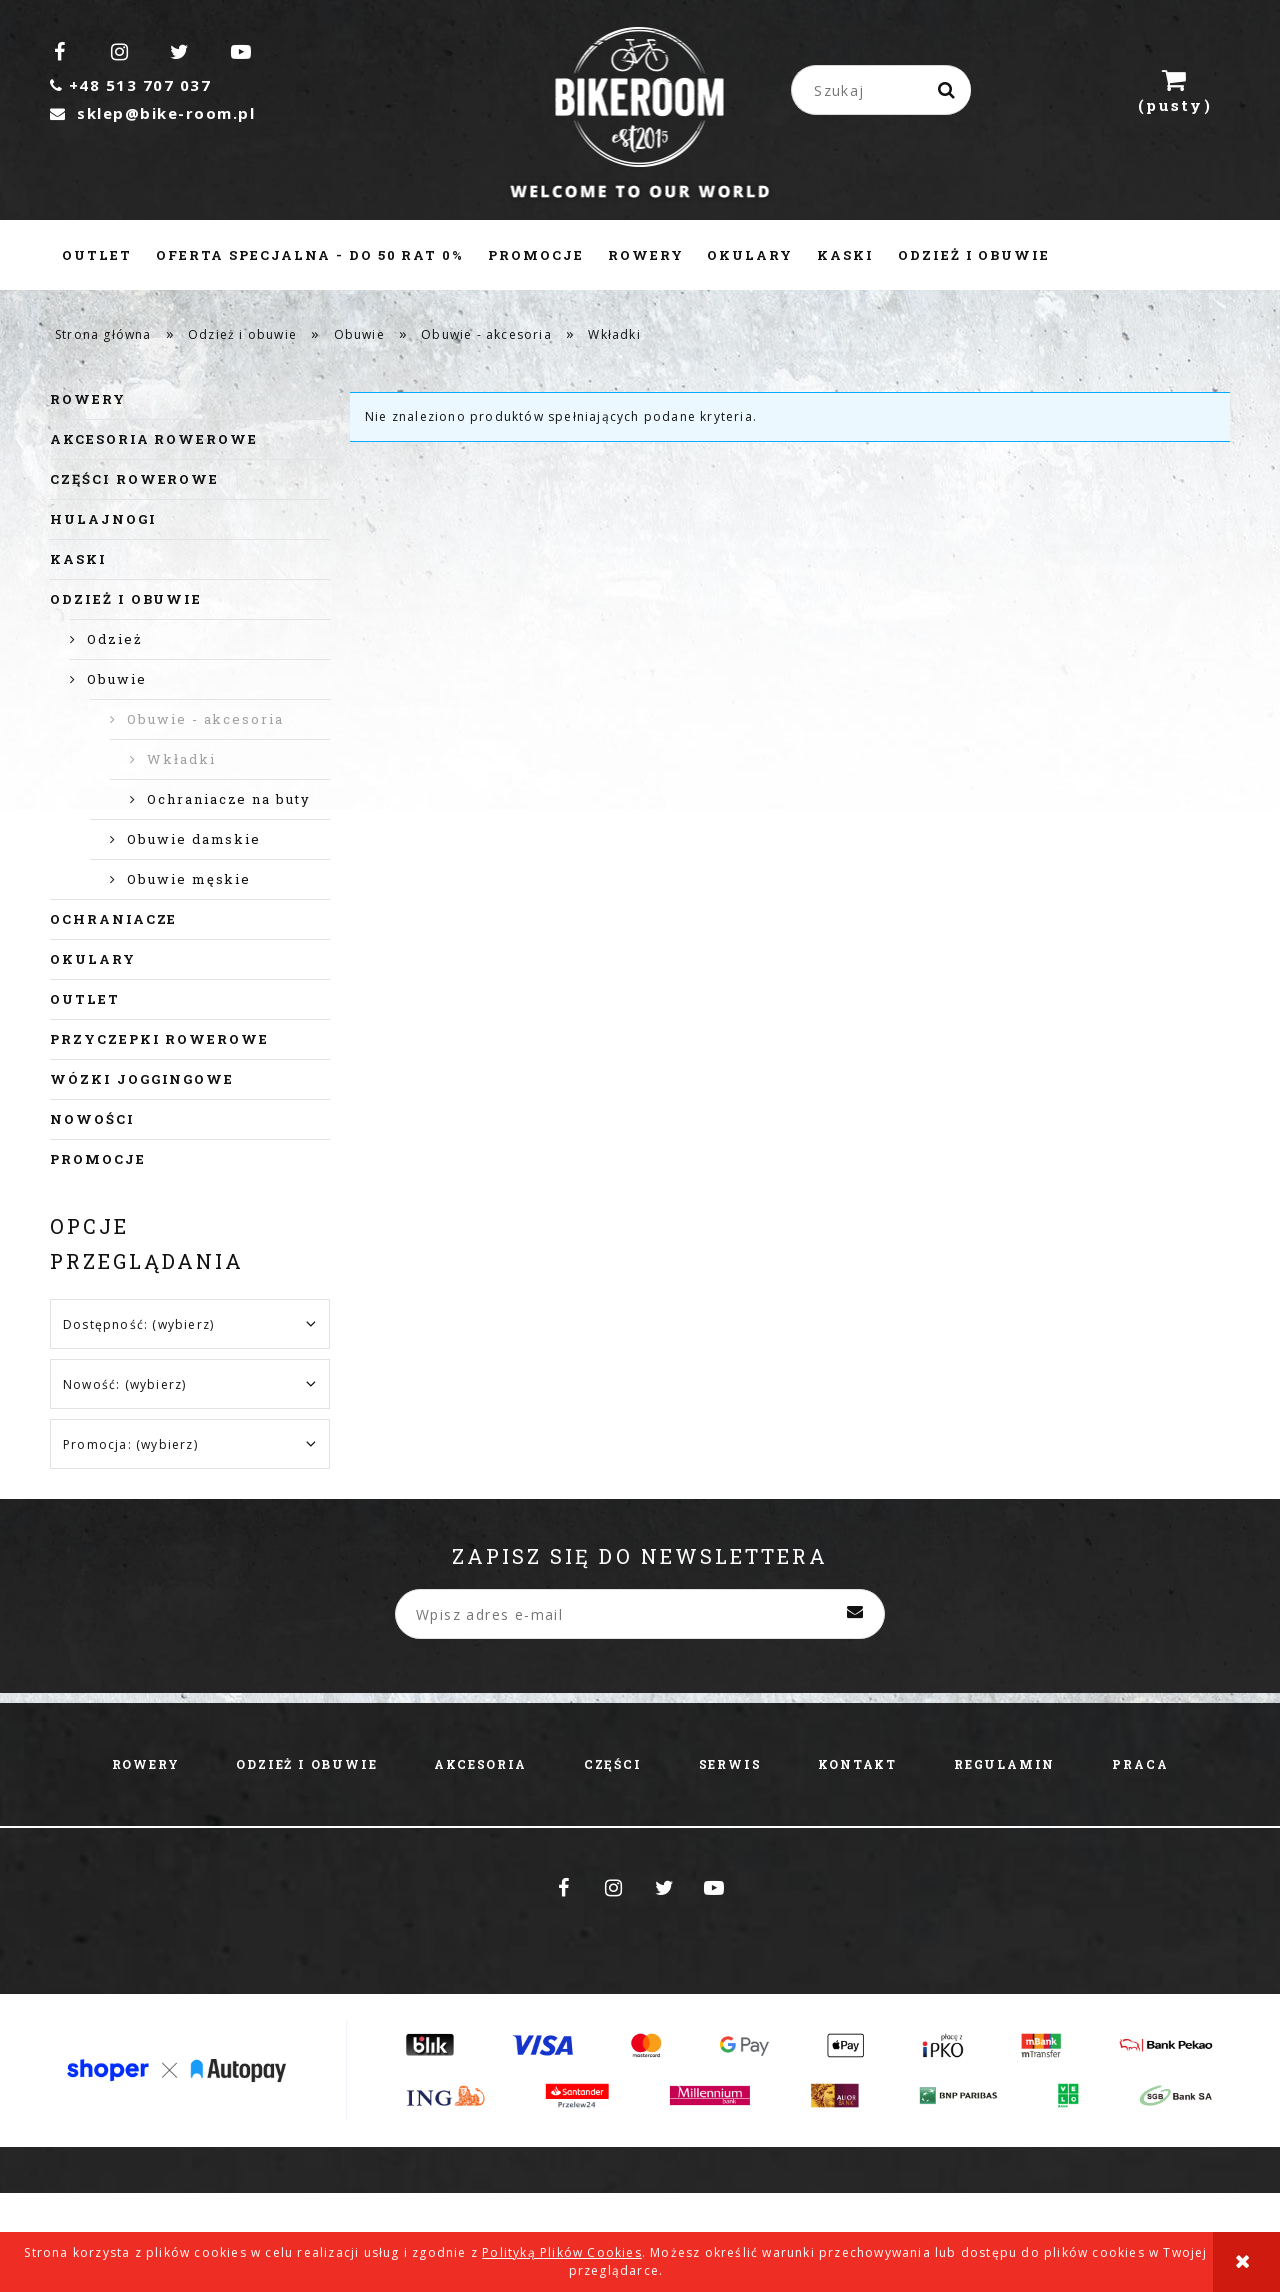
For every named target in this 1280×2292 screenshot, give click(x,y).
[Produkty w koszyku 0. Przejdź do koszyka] (1175, 90)
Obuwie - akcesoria (205, 719)
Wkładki (181, 759)
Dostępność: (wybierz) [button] (138, 1324)
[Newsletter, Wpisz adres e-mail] (640, 1614)
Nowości (92, 1119)
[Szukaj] (948, 90)
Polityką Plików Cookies (562, 2252)
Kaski (78, 559)
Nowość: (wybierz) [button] (124, 1384)
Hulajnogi (103, 519)
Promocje (98, 1159)
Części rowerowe (134, 479)
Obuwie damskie (194, 839)
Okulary (93, 959)
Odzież (115, 639)
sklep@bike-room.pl (152, 113)
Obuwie (117, 679)
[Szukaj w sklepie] (885, 90)
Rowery (88, 399)
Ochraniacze (113, 919)
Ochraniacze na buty (229, 799)
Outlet (85, 999)
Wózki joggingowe (142, 1079)
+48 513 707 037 (130, 85)
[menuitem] (97, 255)
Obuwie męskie (189, 879)
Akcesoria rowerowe (154, 439)
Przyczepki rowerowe (159, 1039)
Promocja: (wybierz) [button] (130, 1444)
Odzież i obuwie (126, 599)
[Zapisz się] (855, 1614)
